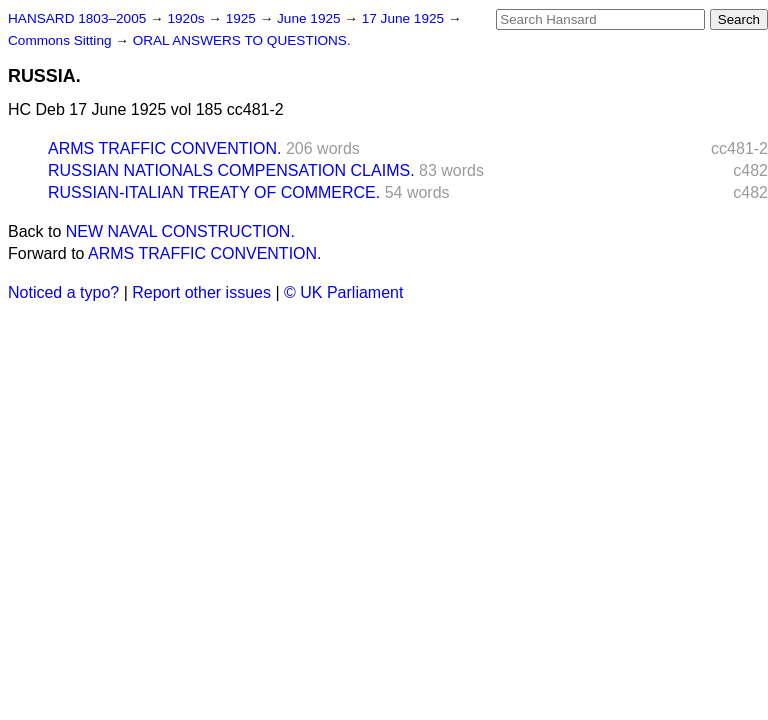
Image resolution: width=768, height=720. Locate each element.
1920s (187, 18)
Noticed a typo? (63, 292)
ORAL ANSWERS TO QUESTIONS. (242, 40)
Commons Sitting (61, 40)
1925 (243, 18)
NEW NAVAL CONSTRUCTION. (180, 231)
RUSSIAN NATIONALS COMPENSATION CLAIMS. (231, 170)
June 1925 (310, 18)
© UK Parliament (343, 292)
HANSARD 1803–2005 (77, 18)
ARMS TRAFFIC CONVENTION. (165, 148)
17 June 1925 (405, 18)
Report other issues (201, 292)
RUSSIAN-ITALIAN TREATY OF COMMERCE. (214, 192)
